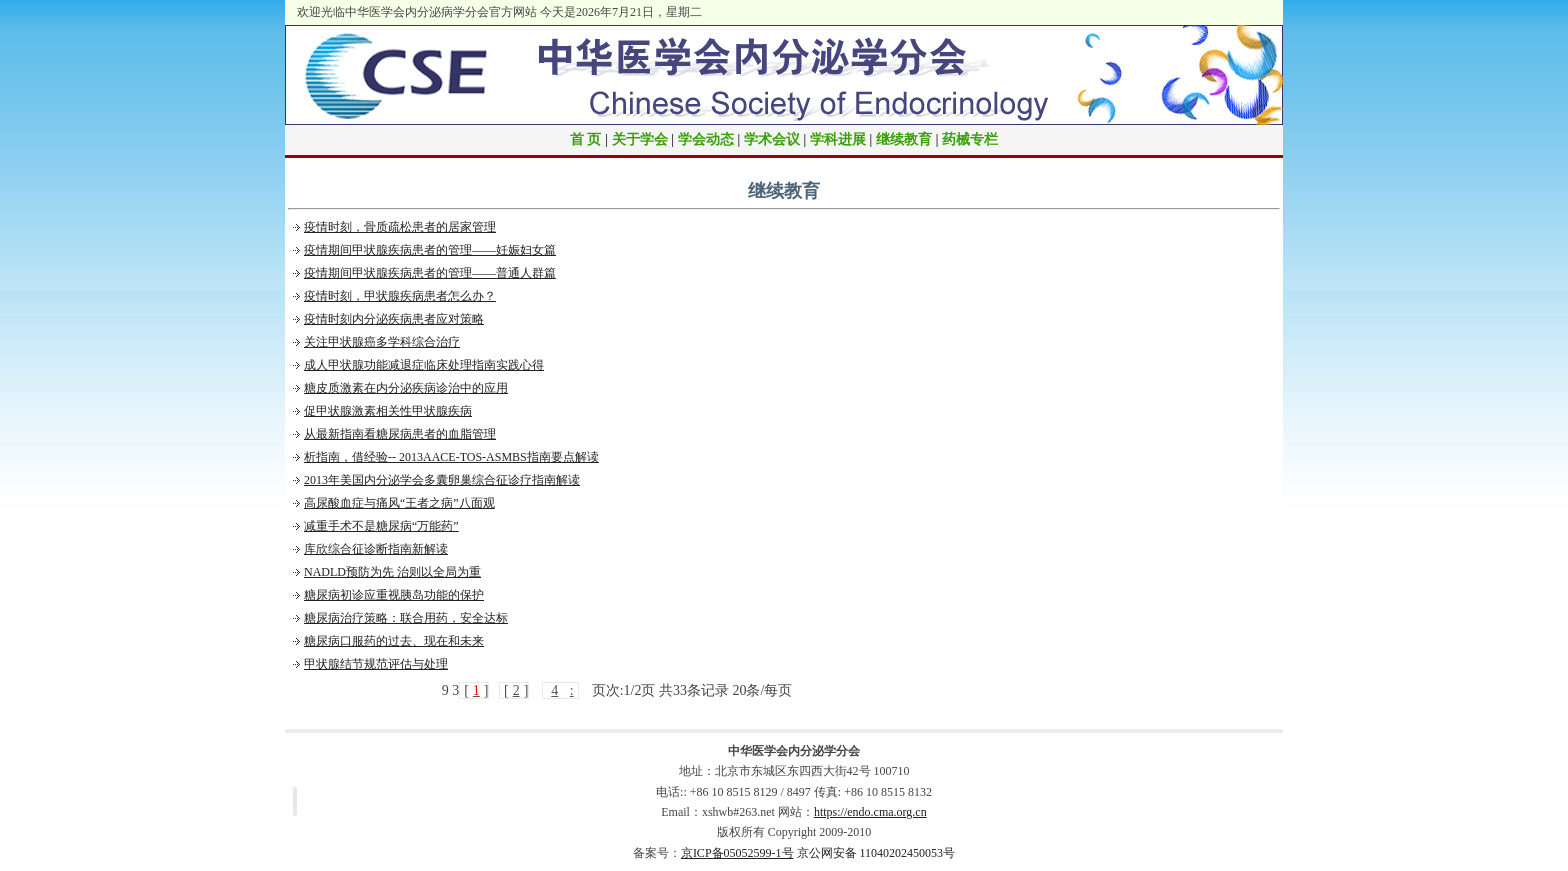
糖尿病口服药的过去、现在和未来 (394, 641)
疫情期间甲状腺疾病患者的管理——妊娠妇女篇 (430, 250)
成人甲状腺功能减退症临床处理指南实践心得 (424, 365)
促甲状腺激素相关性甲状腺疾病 (388, 411)
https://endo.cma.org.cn (870, 812)
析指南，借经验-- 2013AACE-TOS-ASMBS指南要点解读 (451, 457)
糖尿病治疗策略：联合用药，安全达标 (406, 618)
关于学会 (640, 139)
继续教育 (904, 139)
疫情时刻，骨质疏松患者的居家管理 (400, 227)
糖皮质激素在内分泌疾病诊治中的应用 (406, 388)
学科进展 (838, 139)
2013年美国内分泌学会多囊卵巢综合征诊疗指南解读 (442, 480)
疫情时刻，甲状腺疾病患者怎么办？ (400, 296)
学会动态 (706, 139)
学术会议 (772, 139)
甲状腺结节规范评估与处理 (376, 664)
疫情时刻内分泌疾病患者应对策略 (394, 319)
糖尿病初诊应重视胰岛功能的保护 (394, 595)
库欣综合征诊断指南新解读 (376, 549)
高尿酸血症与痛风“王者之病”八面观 (399, 503)
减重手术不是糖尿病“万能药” (381, 526)
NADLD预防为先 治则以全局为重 (392, 572)
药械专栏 (970, 139)
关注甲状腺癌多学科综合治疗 (382, 342)
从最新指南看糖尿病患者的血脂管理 (400, 434)
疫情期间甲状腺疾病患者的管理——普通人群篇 (430, 273)
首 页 (586, 139)
